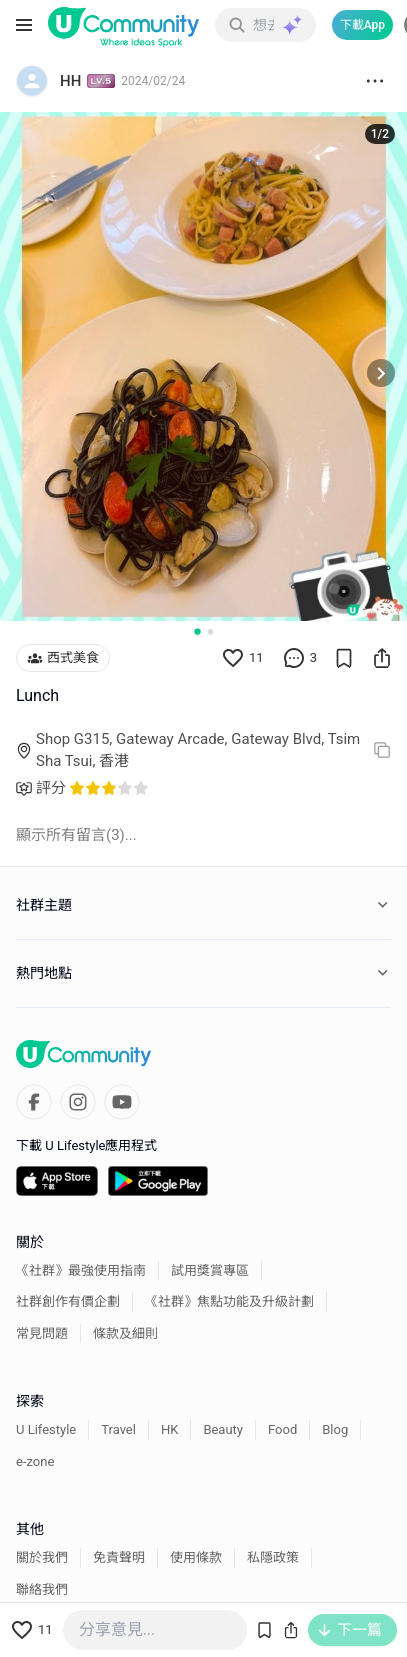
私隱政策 (273, 1557)
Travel (118, 1429)
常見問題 (42, 1333)
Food (282, 1429)
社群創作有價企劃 (68, 1301)
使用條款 (196, 1557)
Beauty (223, 1429)
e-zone (35, 1461)
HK (169, 1429)
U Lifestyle (46, 1429)
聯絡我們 (42, 1589)
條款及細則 (125, 1333)
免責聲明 (119, 1557)
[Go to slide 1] (197, 631)
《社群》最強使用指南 (81, 1270)
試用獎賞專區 (210, 1270)
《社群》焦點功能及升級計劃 (229, 1301)
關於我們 (42, 1557)
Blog (335, 1429)
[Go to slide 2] (210, 631)
